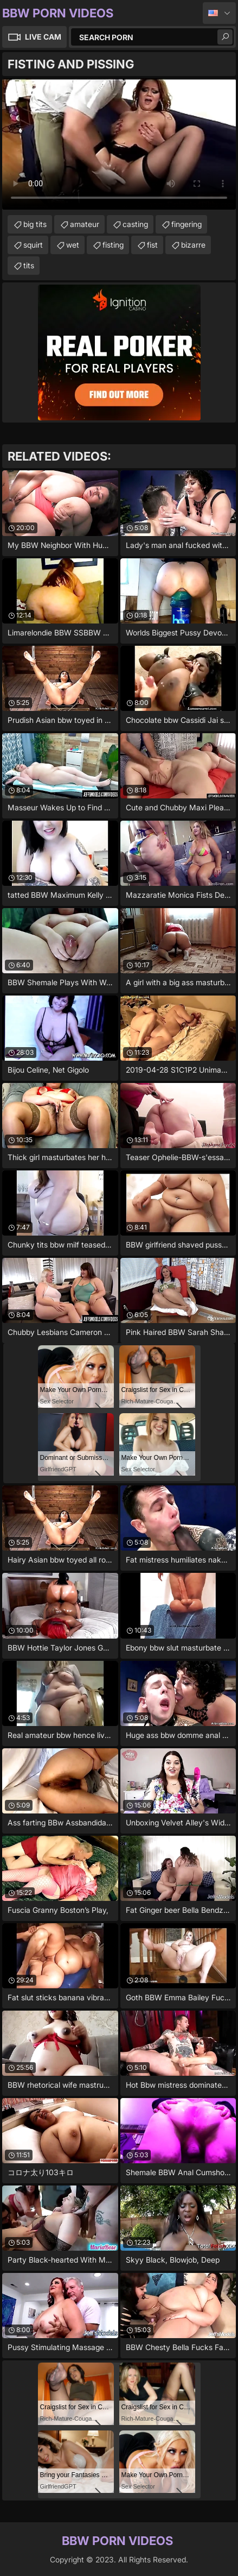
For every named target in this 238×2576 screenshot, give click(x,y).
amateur (84, 224)
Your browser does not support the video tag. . (119, 144)
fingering (186, 224)
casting (135, 224)
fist (152, 244)
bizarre (193, 244)
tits (28, 265)
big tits (35, 224)
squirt (33, 244)
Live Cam (43, 36)
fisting (113, 244)
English (219, 13)
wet (72, 244)
